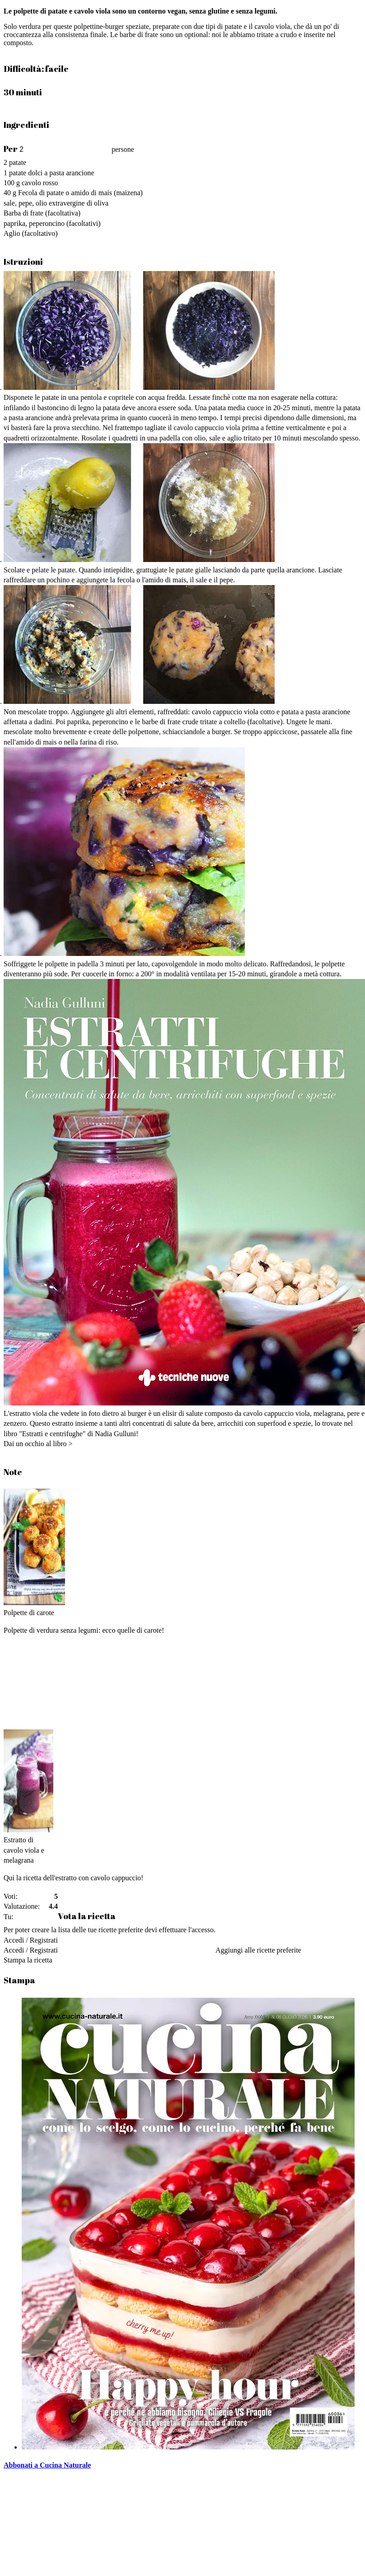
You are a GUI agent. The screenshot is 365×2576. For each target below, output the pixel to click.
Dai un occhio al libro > (38, 1443)
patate (17, 162)
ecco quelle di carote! (133, 1630)
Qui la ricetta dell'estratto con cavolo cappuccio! (73, 1878)
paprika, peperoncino (34, 223)
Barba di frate (23, 213)
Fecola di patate (41, 193)
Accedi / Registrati (31, 1940)
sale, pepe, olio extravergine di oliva (56, 203)
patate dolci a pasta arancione (51, 173)
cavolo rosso (40, 183)
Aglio (12, 233)
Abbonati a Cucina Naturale (47, 2465)
